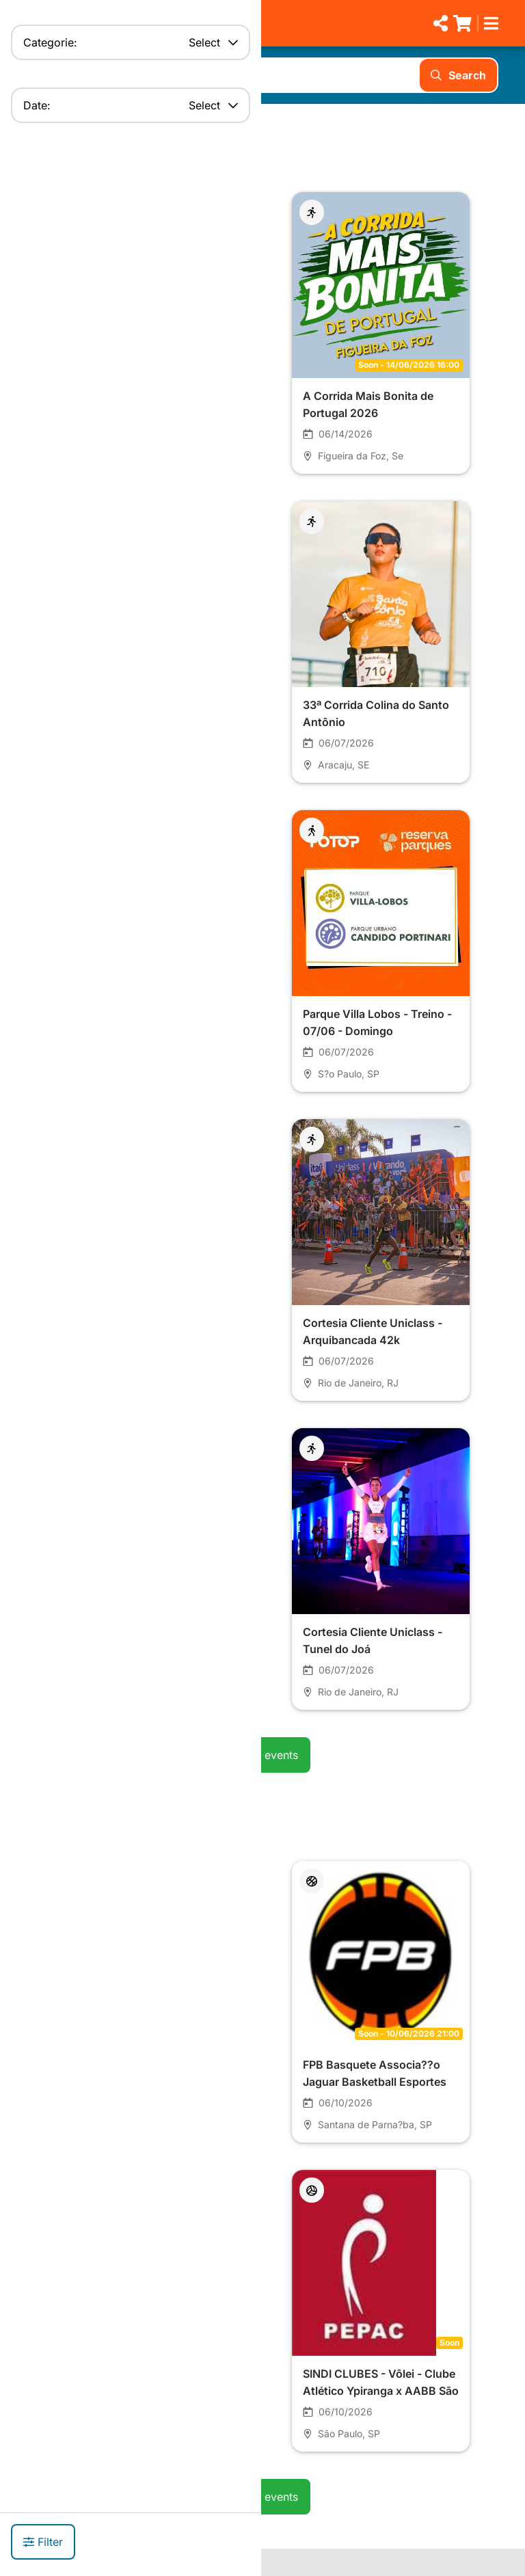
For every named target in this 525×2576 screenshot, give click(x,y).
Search (458, 75)
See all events (262, 1755)
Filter (43, 2542)
